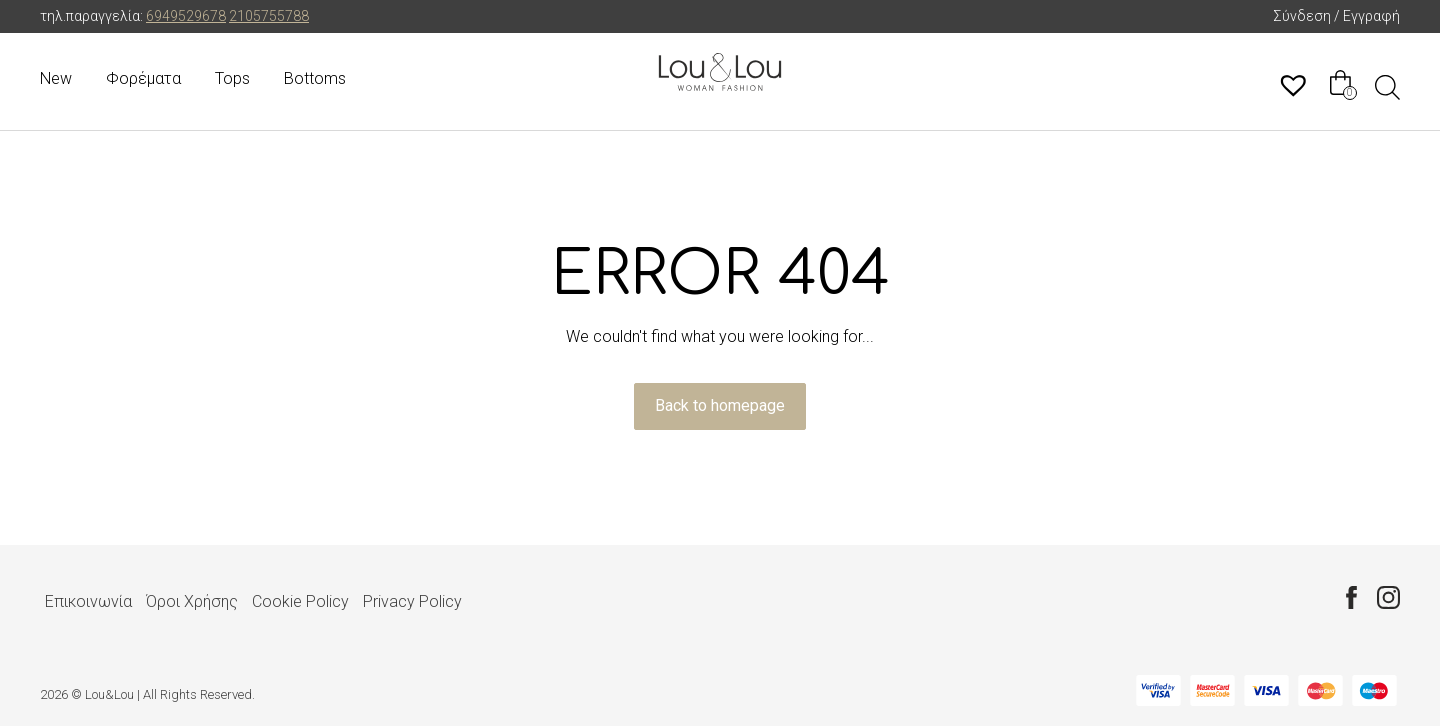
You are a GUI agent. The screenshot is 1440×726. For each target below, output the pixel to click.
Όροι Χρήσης (192, 601)
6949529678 (186, 16)
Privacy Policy (412, 601)
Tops (232, 78)
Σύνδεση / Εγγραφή (1336, 16)
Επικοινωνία (88, 601)
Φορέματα (143, 78)
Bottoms (315, 78)
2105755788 (269, 16)
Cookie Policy (300, 601)
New (56, 78)
